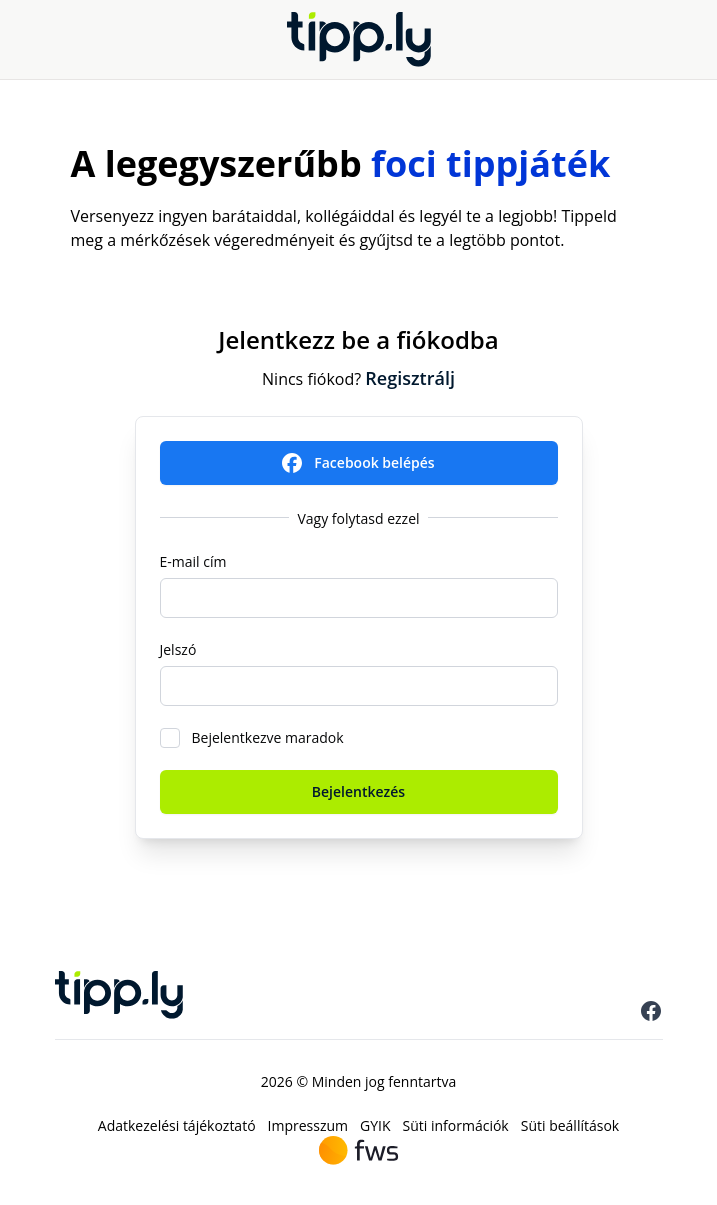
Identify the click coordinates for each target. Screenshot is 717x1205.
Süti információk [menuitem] (456, 1125)
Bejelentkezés (358, 791)
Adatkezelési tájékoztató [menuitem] (177, 1125)
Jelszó (178, 649)
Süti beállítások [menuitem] (570, 1125)
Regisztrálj (410, 378)
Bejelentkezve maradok (268, 737)
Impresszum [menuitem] (308, 1125)
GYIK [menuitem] (375, 1125)
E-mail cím (193, 561)
